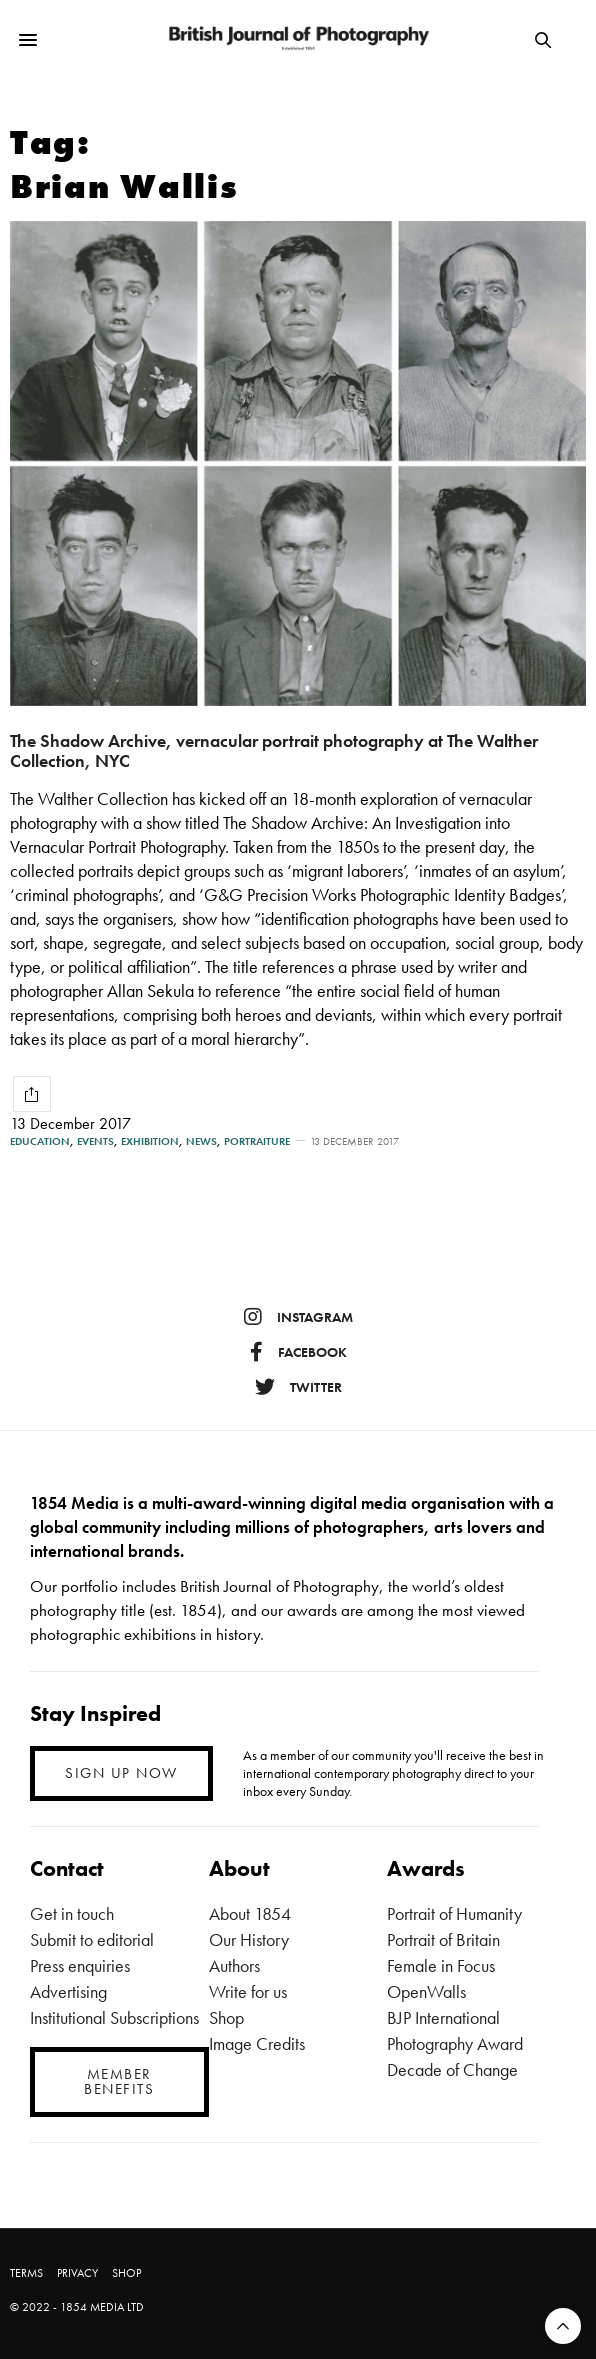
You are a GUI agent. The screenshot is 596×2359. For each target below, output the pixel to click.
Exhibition (150, 1141)
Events (95, 1141)
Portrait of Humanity (454, 1913)
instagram (298, 1317)
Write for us (248, 1991)
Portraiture (257, 1141)
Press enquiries (80, 1965)
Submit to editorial (92, 1939)
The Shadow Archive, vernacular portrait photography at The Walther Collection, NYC (274, 751)
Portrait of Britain (443, 1939)
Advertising (68, 1991)
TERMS (26, 2273)
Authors (234, 1965)
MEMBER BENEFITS (119, 2081)
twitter (298, 1387)
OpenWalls (426, 1991)
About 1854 (250, 1913)
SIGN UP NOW (121, 1773)
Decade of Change (452, 2069)
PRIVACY (77, 2273)
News (201, 1141)
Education (40, 1141)
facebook (298, 1352)
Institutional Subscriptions (114, 2017)
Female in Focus (441, 1965)
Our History (249, 1939)
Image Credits (257, 2043)
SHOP (126, 2273)
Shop (226, 2017)
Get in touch (72, 1913)
